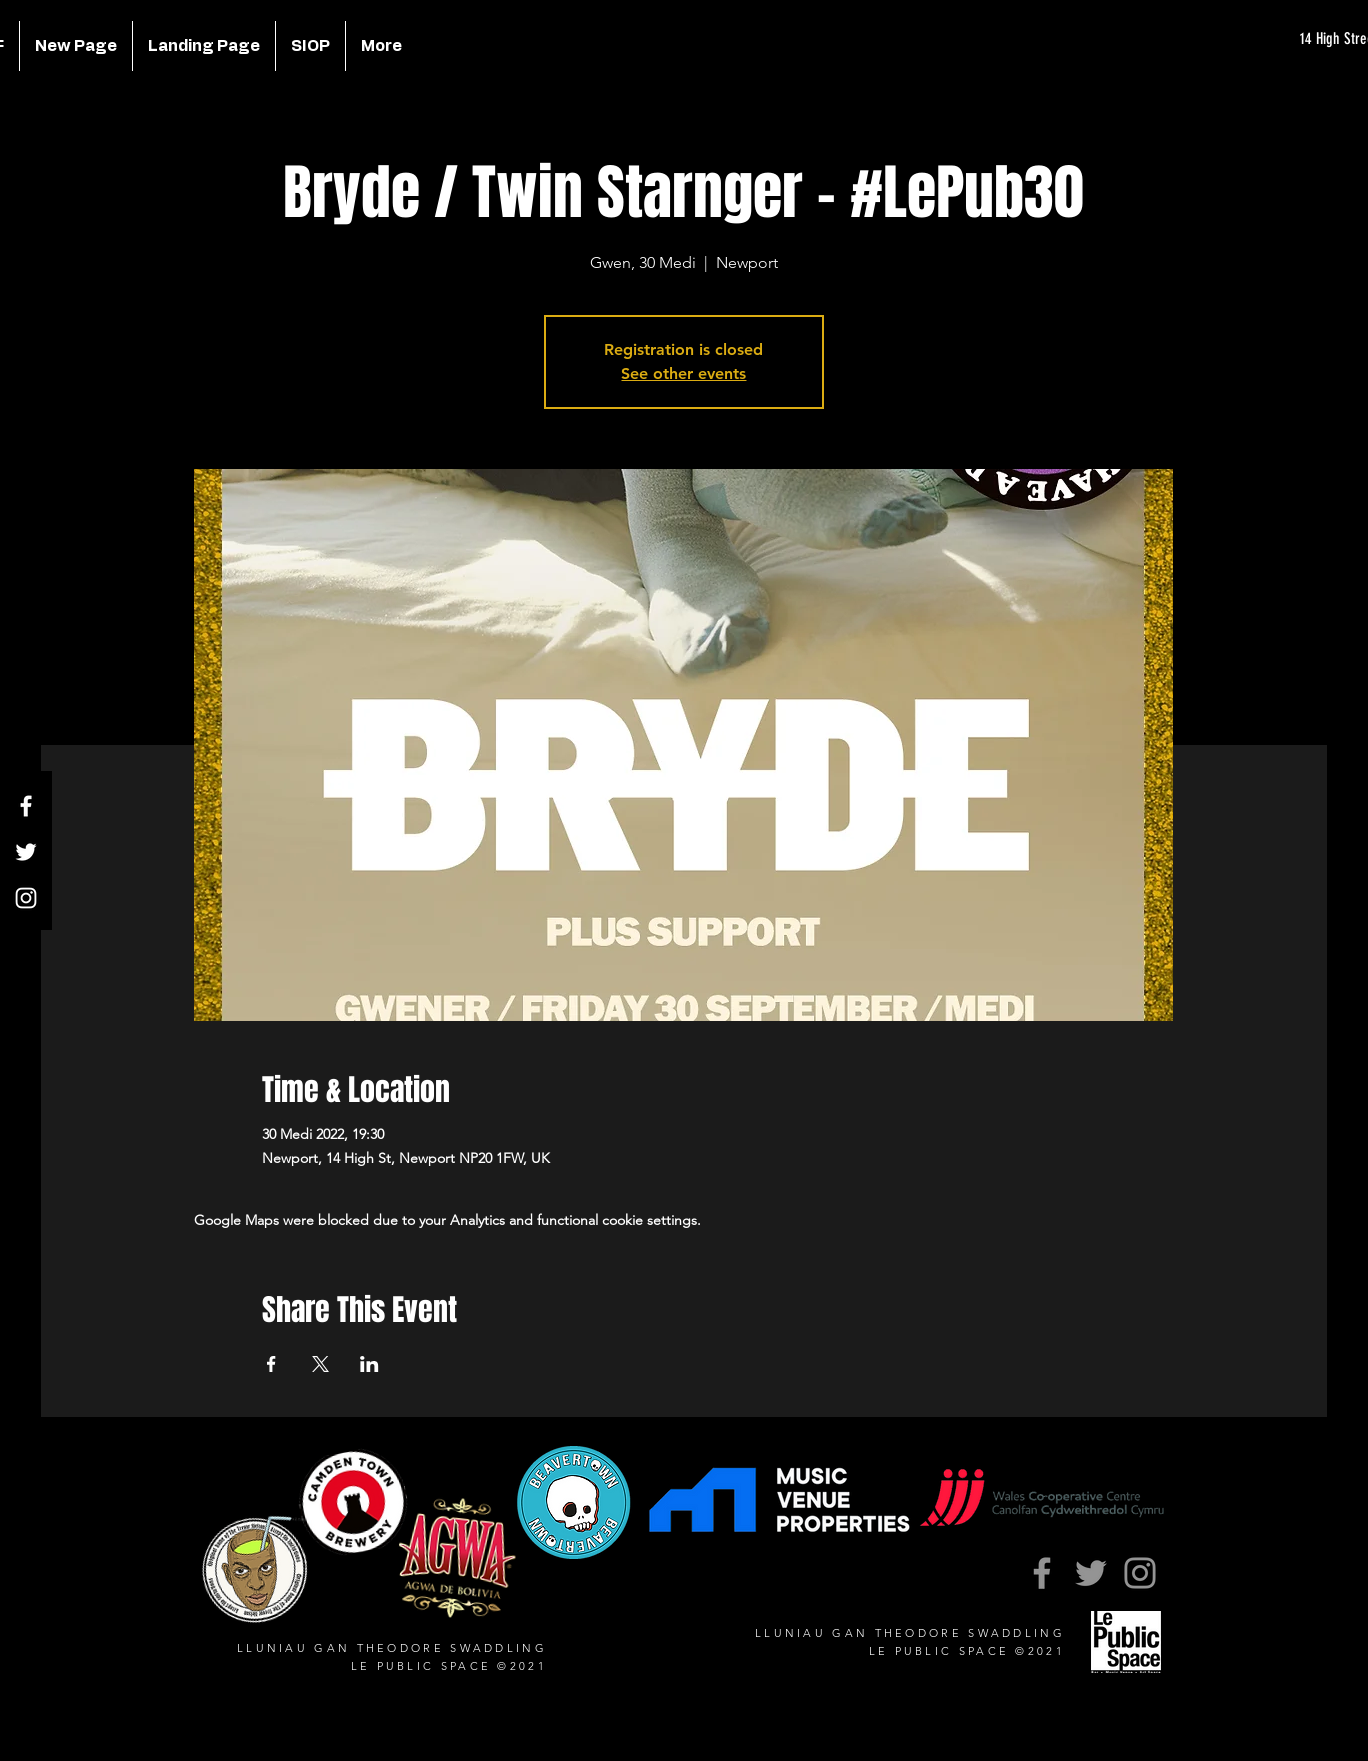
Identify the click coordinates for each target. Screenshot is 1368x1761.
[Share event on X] (320, 1364)
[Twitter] (26, 852)
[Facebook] (26, 806)
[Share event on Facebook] (271, 1364)
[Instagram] (26, 898)
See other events (683, 373)
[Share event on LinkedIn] (369, 1364)
